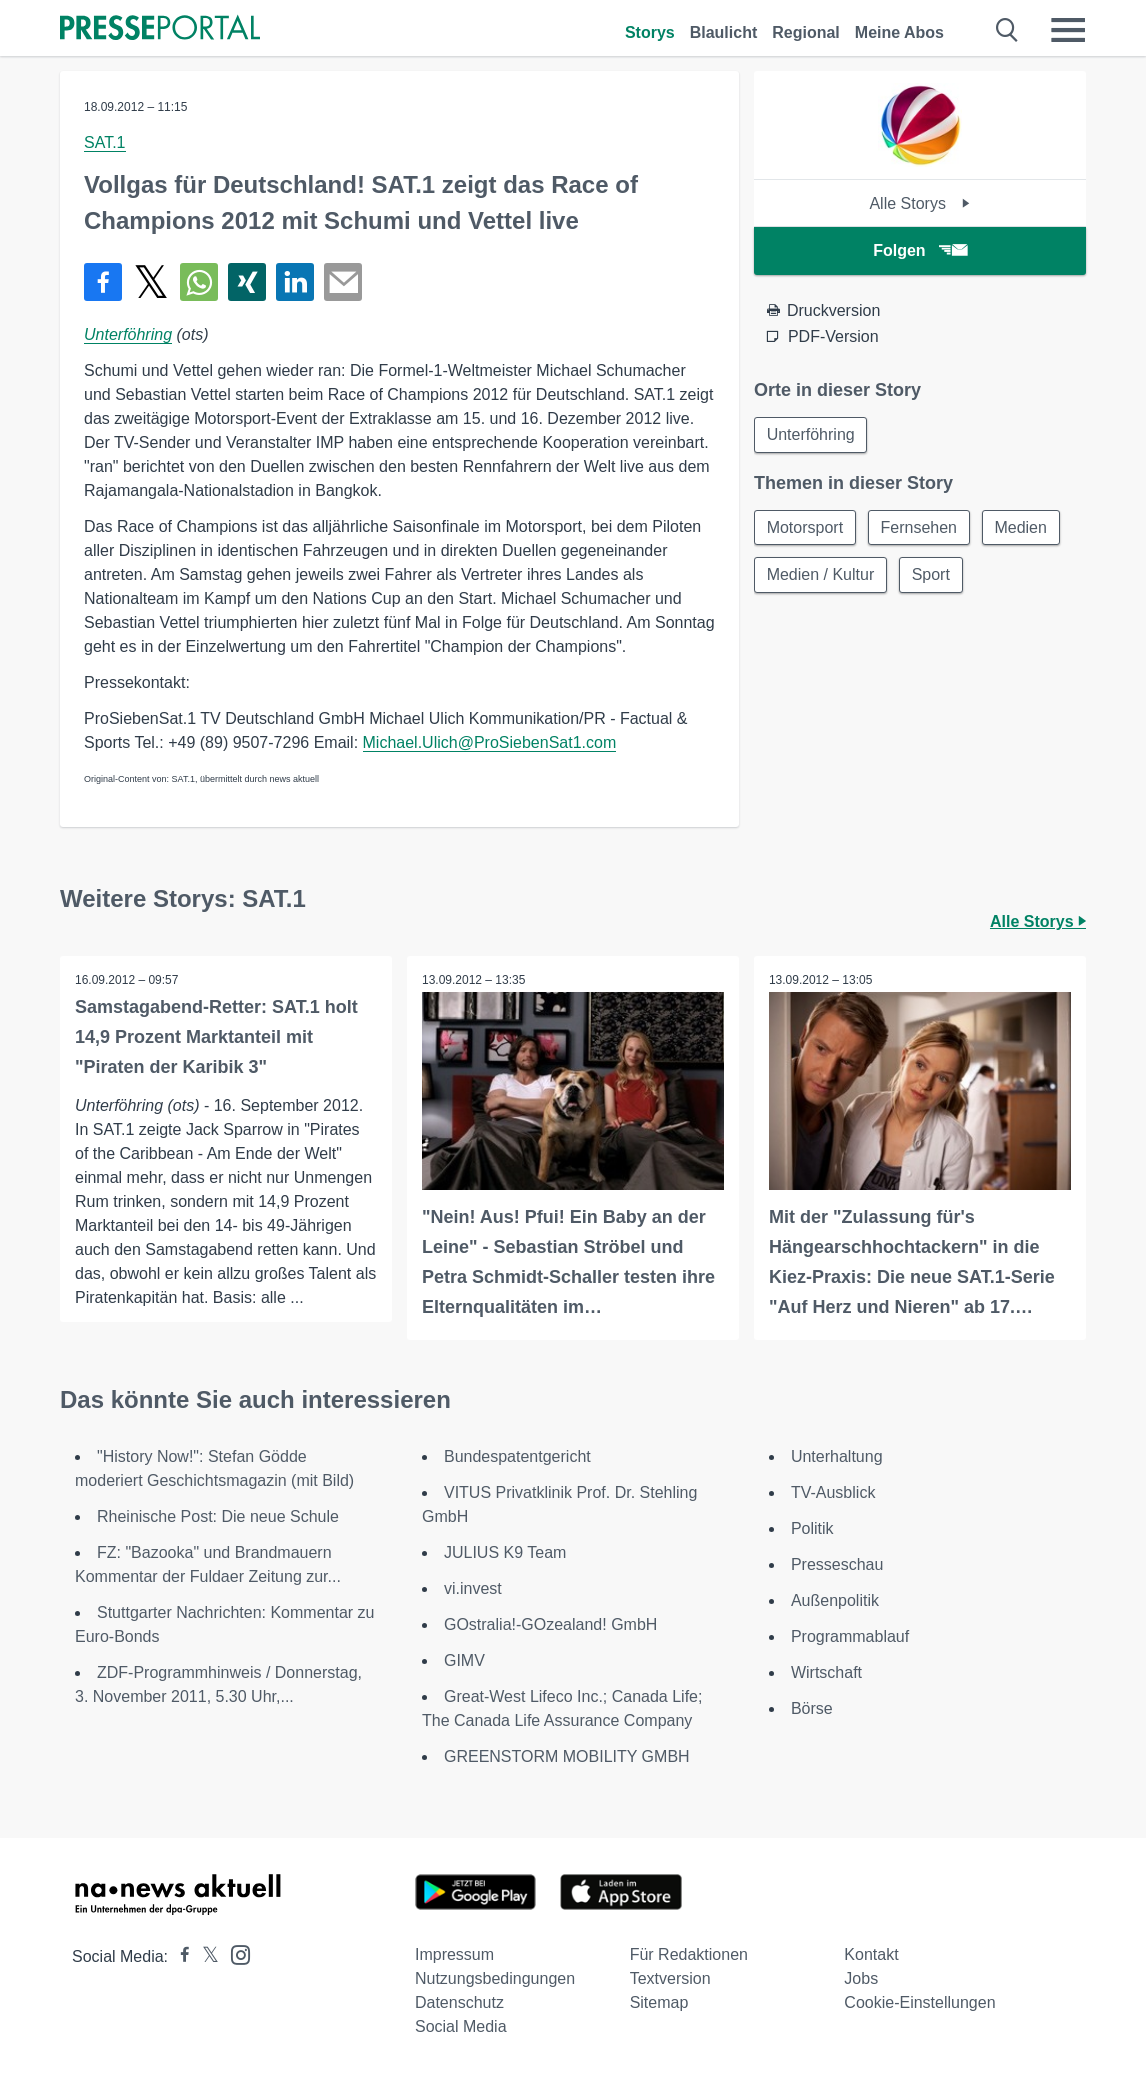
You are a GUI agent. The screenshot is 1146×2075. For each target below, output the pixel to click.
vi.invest (473, 1588)
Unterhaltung (837, 1456)
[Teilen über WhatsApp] (199, 282)
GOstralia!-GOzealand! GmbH (550, 1624)
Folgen (919, 250)
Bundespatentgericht (517, 1456)
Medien (1022, 527)
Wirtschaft (826, 1672)
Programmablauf (850, 1636)
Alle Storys (919, 203)
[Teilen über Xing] (247, 282)
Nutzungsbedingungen (495, 1978)
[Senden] (343, 282)
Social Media (461, 2026)
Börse (812, 1708)
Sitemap (659, 2002)
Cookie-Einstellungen (919, 2002)
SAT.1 (105, 142)
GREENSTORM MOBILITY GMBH (567, 1756)
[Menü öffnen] (1068, 30)
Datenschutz (459, 2002)
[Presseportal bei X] (204, 1956)
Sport (932, 575)
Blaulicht (724, 32)
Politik (812, 1528)
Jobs (861, 1978)
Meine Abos (899, 32)
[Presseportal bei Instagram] (234, 1953)
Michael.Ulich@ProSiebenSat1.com (490, 742)
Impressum (454, 1954)
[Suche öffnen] (1007, 30)
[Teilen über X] (151, 282)
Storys (650, 32)
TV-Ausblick (833, 1492)
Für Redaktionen (689, 1954)
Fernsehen (919, 527)
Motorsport (805, 527)
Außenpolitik (835, 1600)
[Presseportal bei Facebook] (179, 1956)
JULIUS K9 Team (505, 1552)
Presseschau (837, 1564)
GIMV (464, 1660)
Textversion (670, 1978)
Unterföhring (128, 334)
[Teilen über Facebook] (103, 282)
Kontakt (871, 1954)
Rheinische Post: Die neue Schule (218, 1516)
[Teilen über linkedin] (295, 282)
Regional (806, 32)
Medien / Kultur (821, 575)
